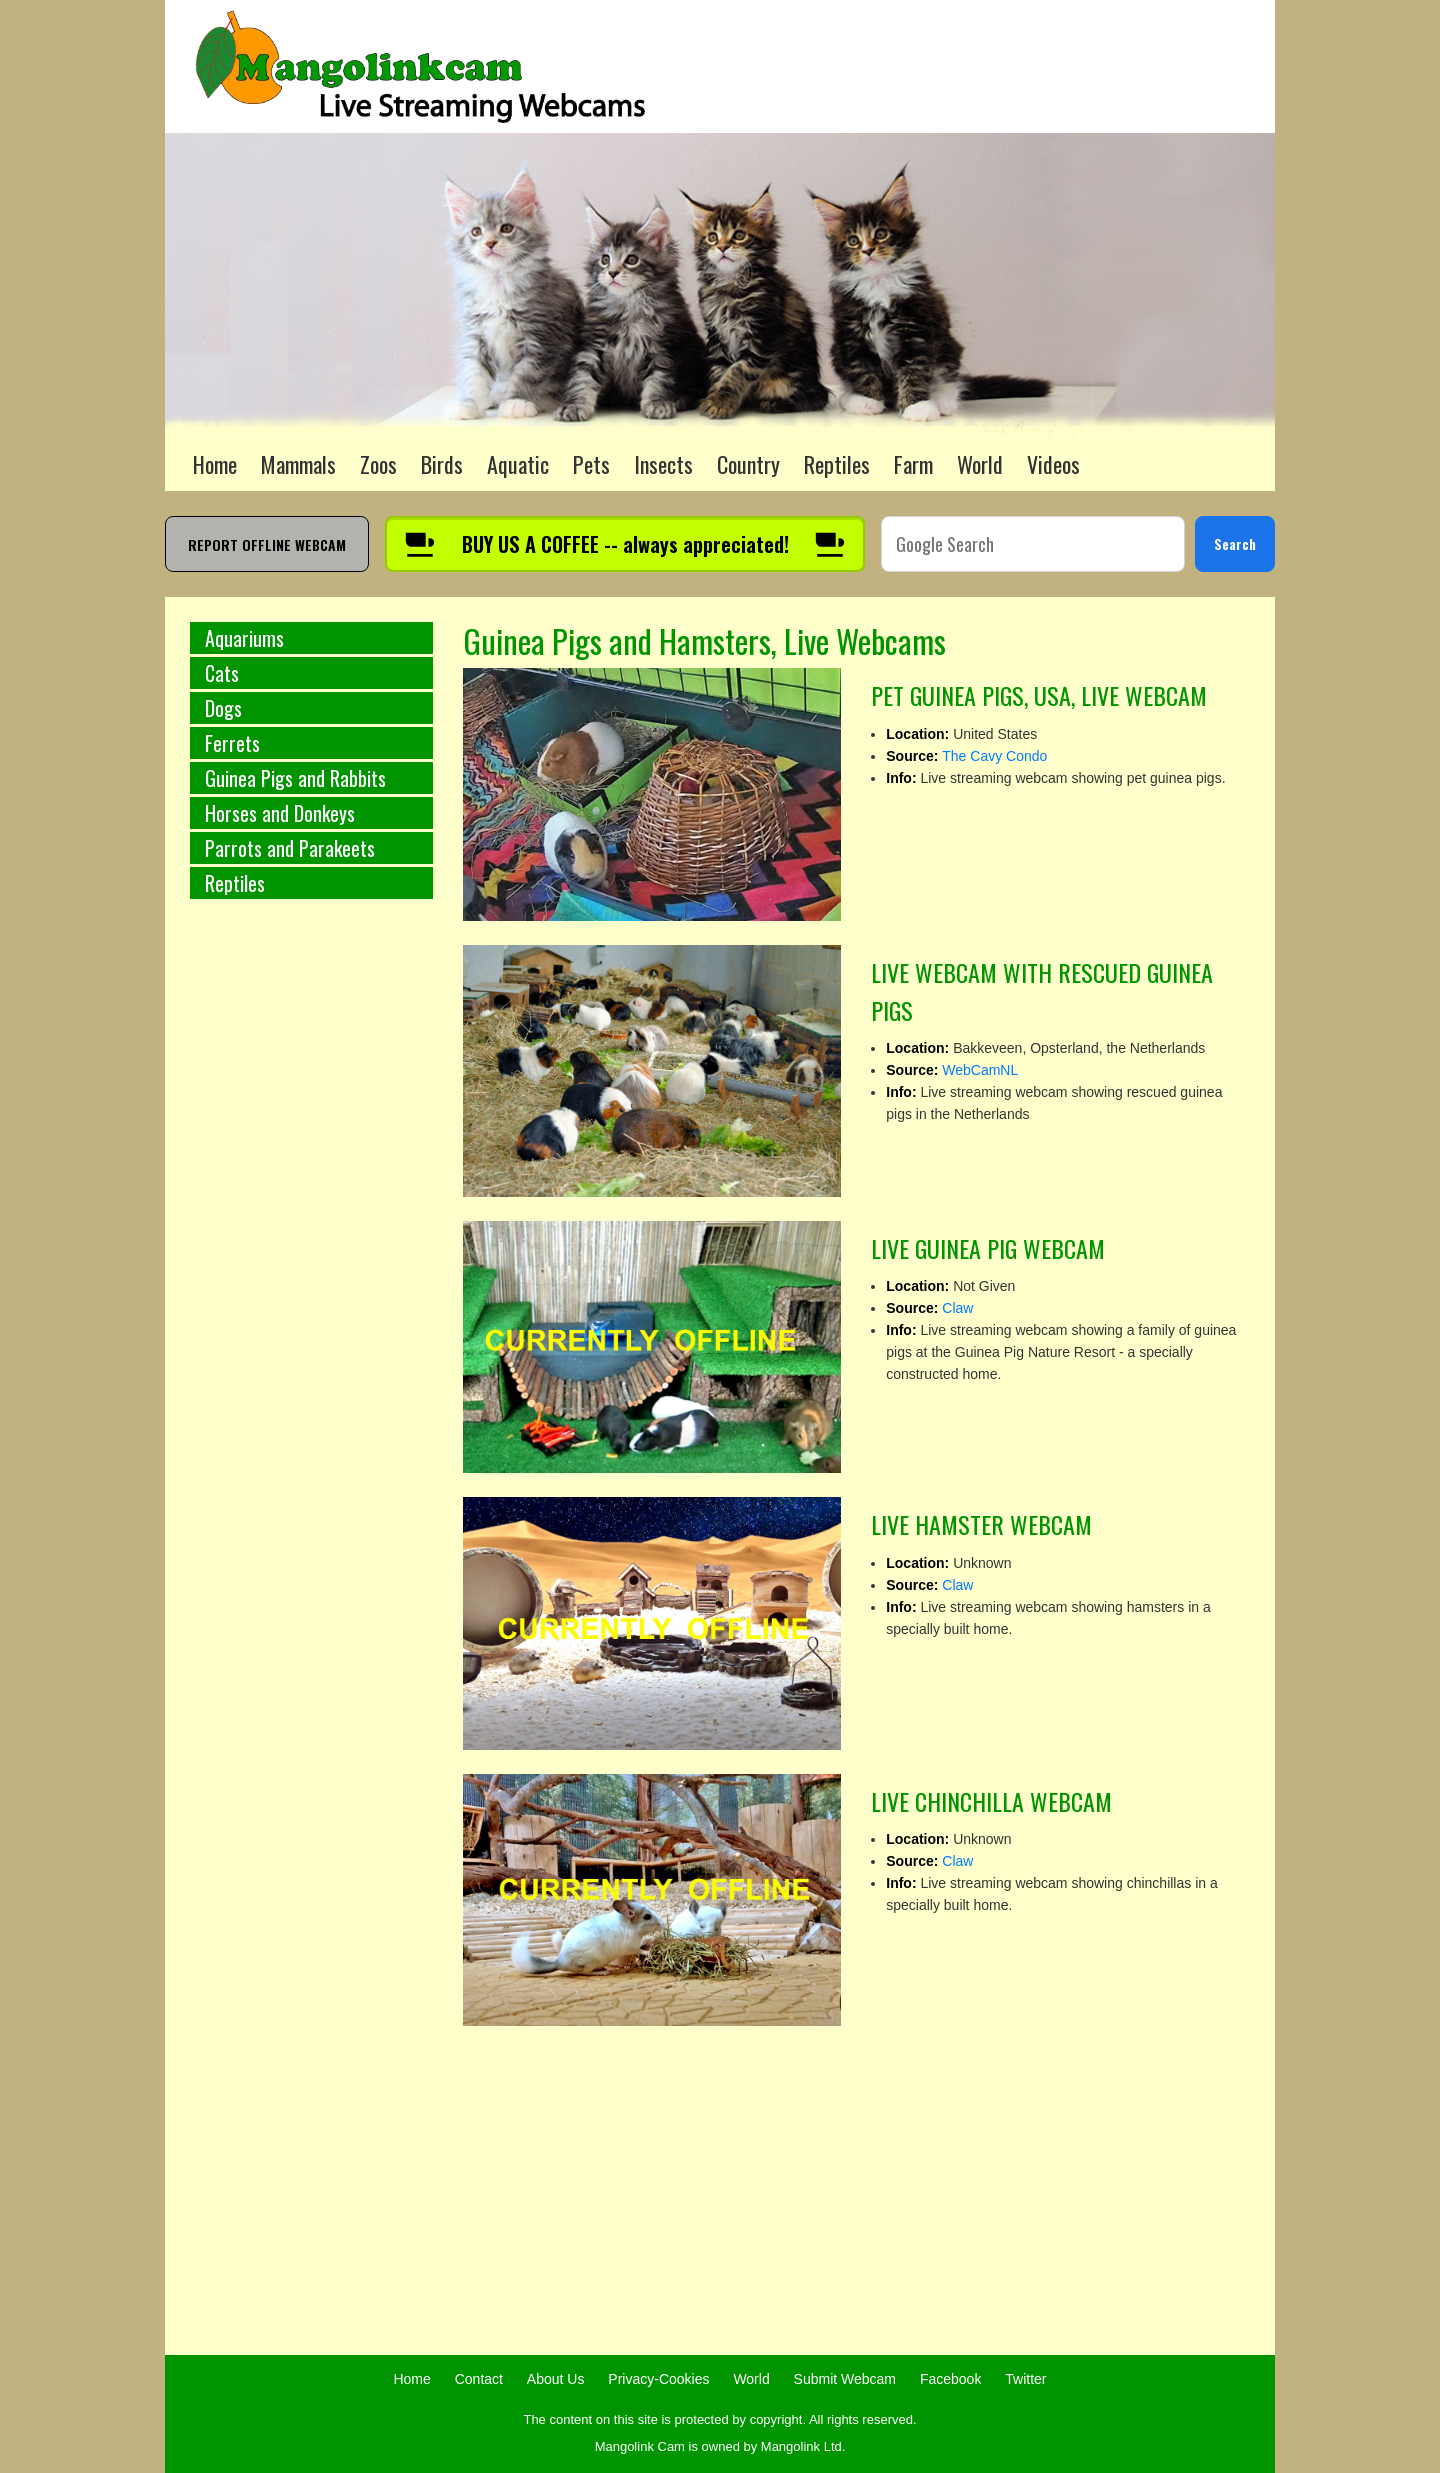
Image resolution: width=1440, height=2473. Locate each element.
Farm (913, 464)
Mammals (298, 464)
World (980, 464)
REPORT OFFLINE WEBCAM (267, 544)
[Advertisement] (311, 1246)
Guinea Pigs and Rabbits (295, 778)
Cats (222, 673)
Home (215, 464)
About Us (556, 2379)
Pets (591, 464)
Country (748, 464)
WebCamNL (980, 1070)
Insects (663, 464)
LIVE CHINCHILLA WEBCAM (991, 1801)
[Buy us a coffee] (625, 544)
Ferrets (232, 743)
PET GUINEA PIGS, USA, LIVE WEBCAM (1039, 695)
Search (1235, 543)
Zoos (378, 464)
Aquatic (518, 464)
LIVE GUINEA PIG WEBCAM (988, 1248)
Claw (957, 1308)
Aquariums (244, 638)
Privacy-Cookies (658, 2379)
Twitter (1025, 2379)
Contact (479, 2379)
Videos (1053, 464)
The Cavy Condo (994, 756)
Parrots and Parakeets (290, 848)
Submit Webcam (845, 2379)
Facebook (950, 2379)
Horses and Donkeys (280, 813)
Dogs (223, 708)
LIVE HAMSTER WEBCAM (981, 1524)
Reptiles (837, 464)
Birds (442, 464)
